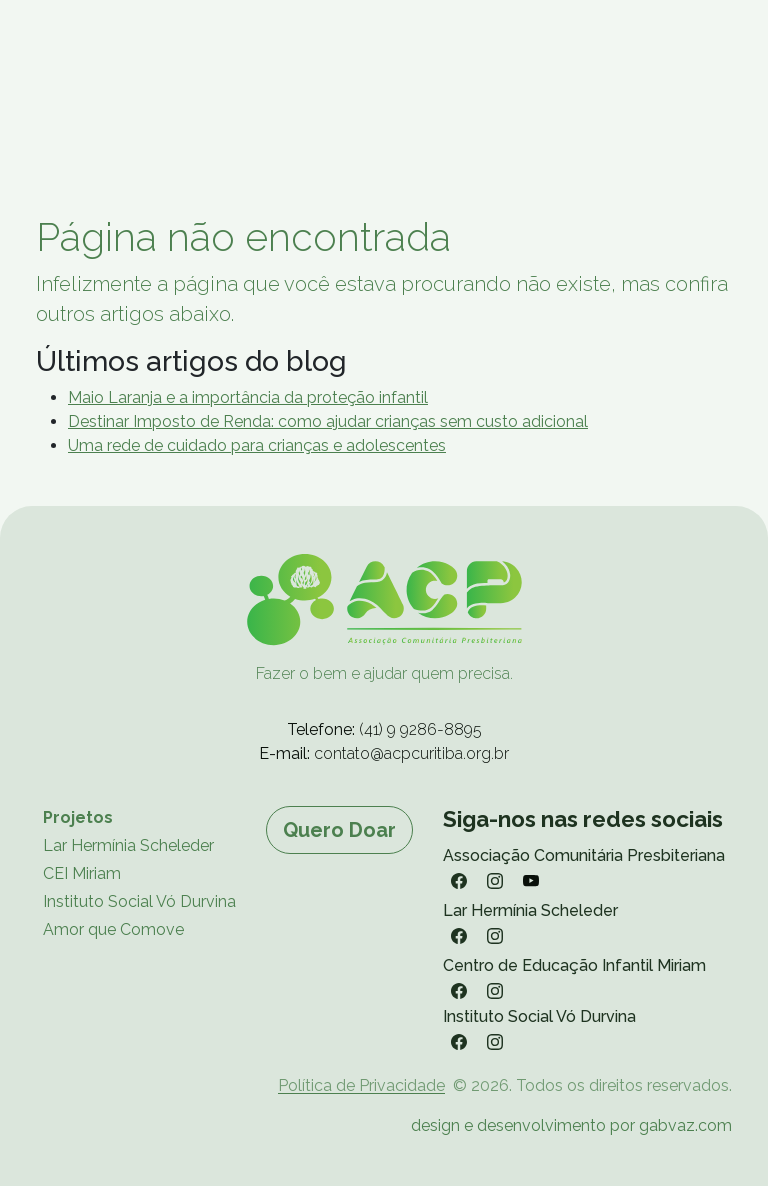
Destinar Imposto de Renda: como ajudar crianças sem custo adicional (328, 421)
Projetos (78, 817)
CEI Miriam (82, 873)
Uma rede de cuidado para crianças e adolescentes (257, 445)
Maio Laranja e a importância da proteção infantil (248, 397)
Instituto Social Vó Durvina (139, 901)
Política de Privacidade (361, 1085)
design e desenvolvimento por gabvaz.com (571, 1125)
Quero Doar (339, 830)
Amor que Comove (113, 929)
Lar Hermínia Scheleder (128, 845)
